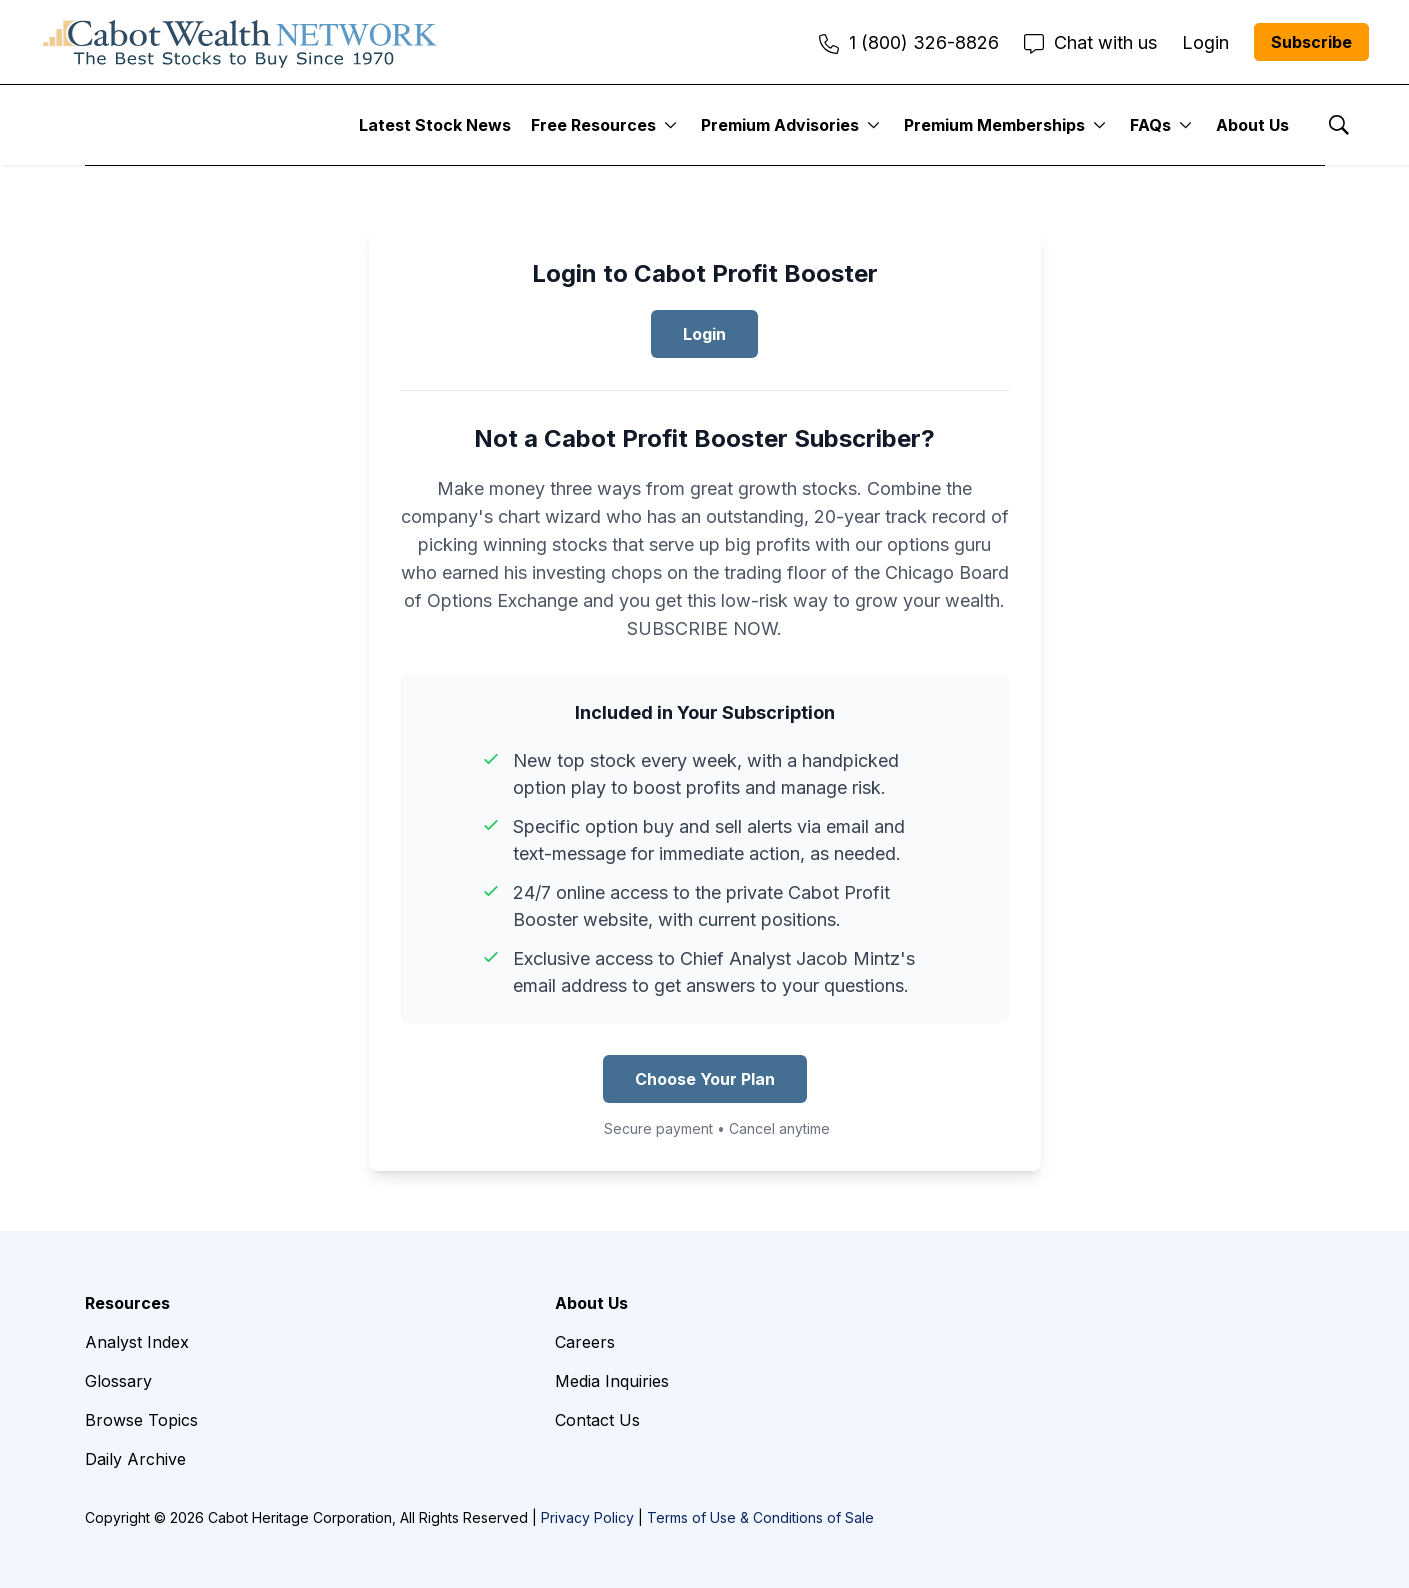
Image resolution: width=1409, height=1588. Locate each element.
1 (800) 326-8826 (909, 42)
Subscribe (1311, 42)
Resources (127, 1303)
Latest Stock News (435, 125)
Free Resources (593, 125)
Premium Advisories (780, 125)
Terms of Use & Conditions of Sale (760, 1517)
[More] (670, 125)
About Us (1252, 125)
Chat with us (1090, 42)
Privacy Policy (587, 1517)
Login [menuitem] (1205, 42)
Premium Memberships (994, 125)
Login (704, 334)
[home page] (240, 42)
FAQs (1150, 125)
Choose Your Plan (705, 1079)
